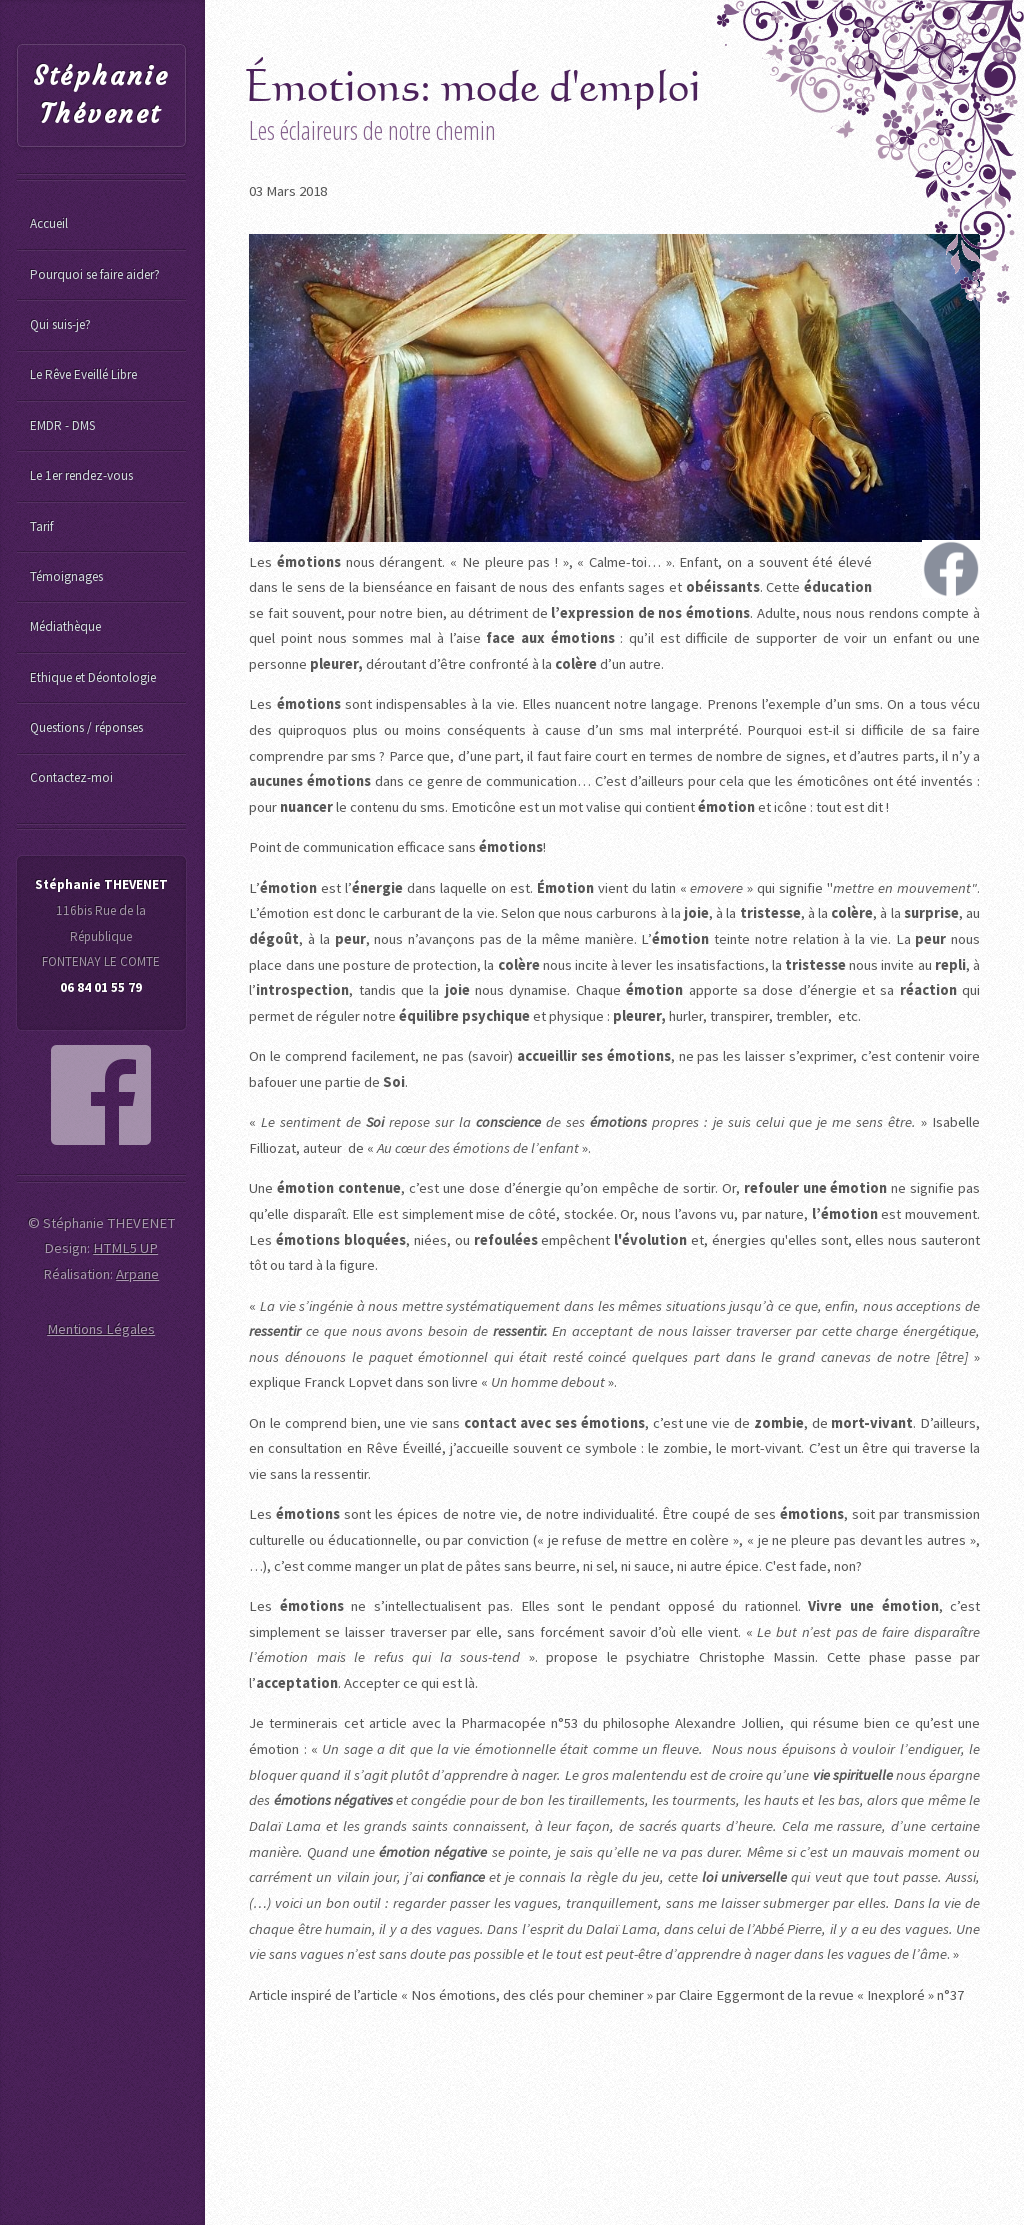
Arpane (137, 1274)
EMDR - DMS (62, 425)
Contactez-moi (71, 777)
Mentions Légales (101, 1329)
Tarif (41, 526)
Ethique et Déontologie (93, 677)
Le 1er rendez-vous (81, 475)
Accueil (49, 223)
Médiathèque (65, 626)
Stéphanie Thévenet (101, 95)
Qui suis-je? (60, 324)
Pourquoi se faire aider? (95, 274)
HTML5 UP (125, 1248)
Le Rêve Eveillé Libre (83, 374)
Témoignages (66, 576)
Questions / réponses (86, 727)
